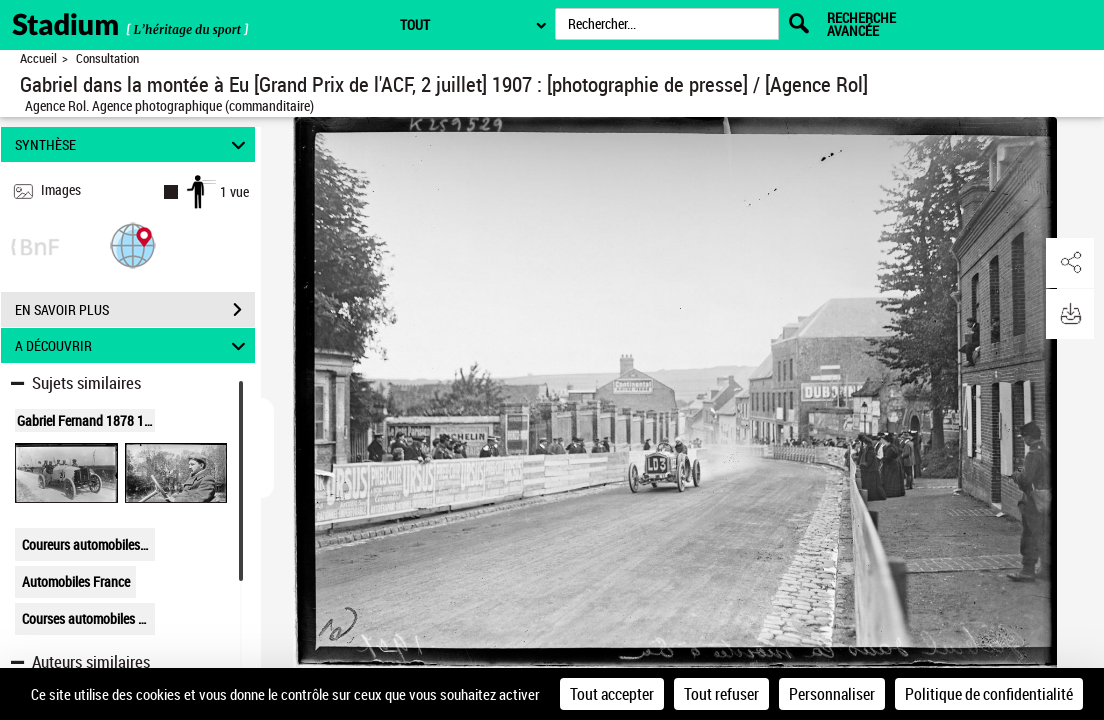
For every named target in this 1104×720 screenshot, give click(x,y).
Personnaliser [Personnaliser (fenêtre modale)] (832, 694)
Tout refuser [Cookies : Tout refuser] (721, 694)
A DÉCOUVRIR (133, 345)
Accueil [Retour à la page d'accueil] (38, 58)
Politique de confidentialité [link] (989, 694)
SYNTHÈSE (133, 144)
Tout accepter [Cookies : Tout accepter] (612, 694)
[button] (133, 244)
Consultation (107, 58)
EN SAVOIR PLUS (135, 310)
